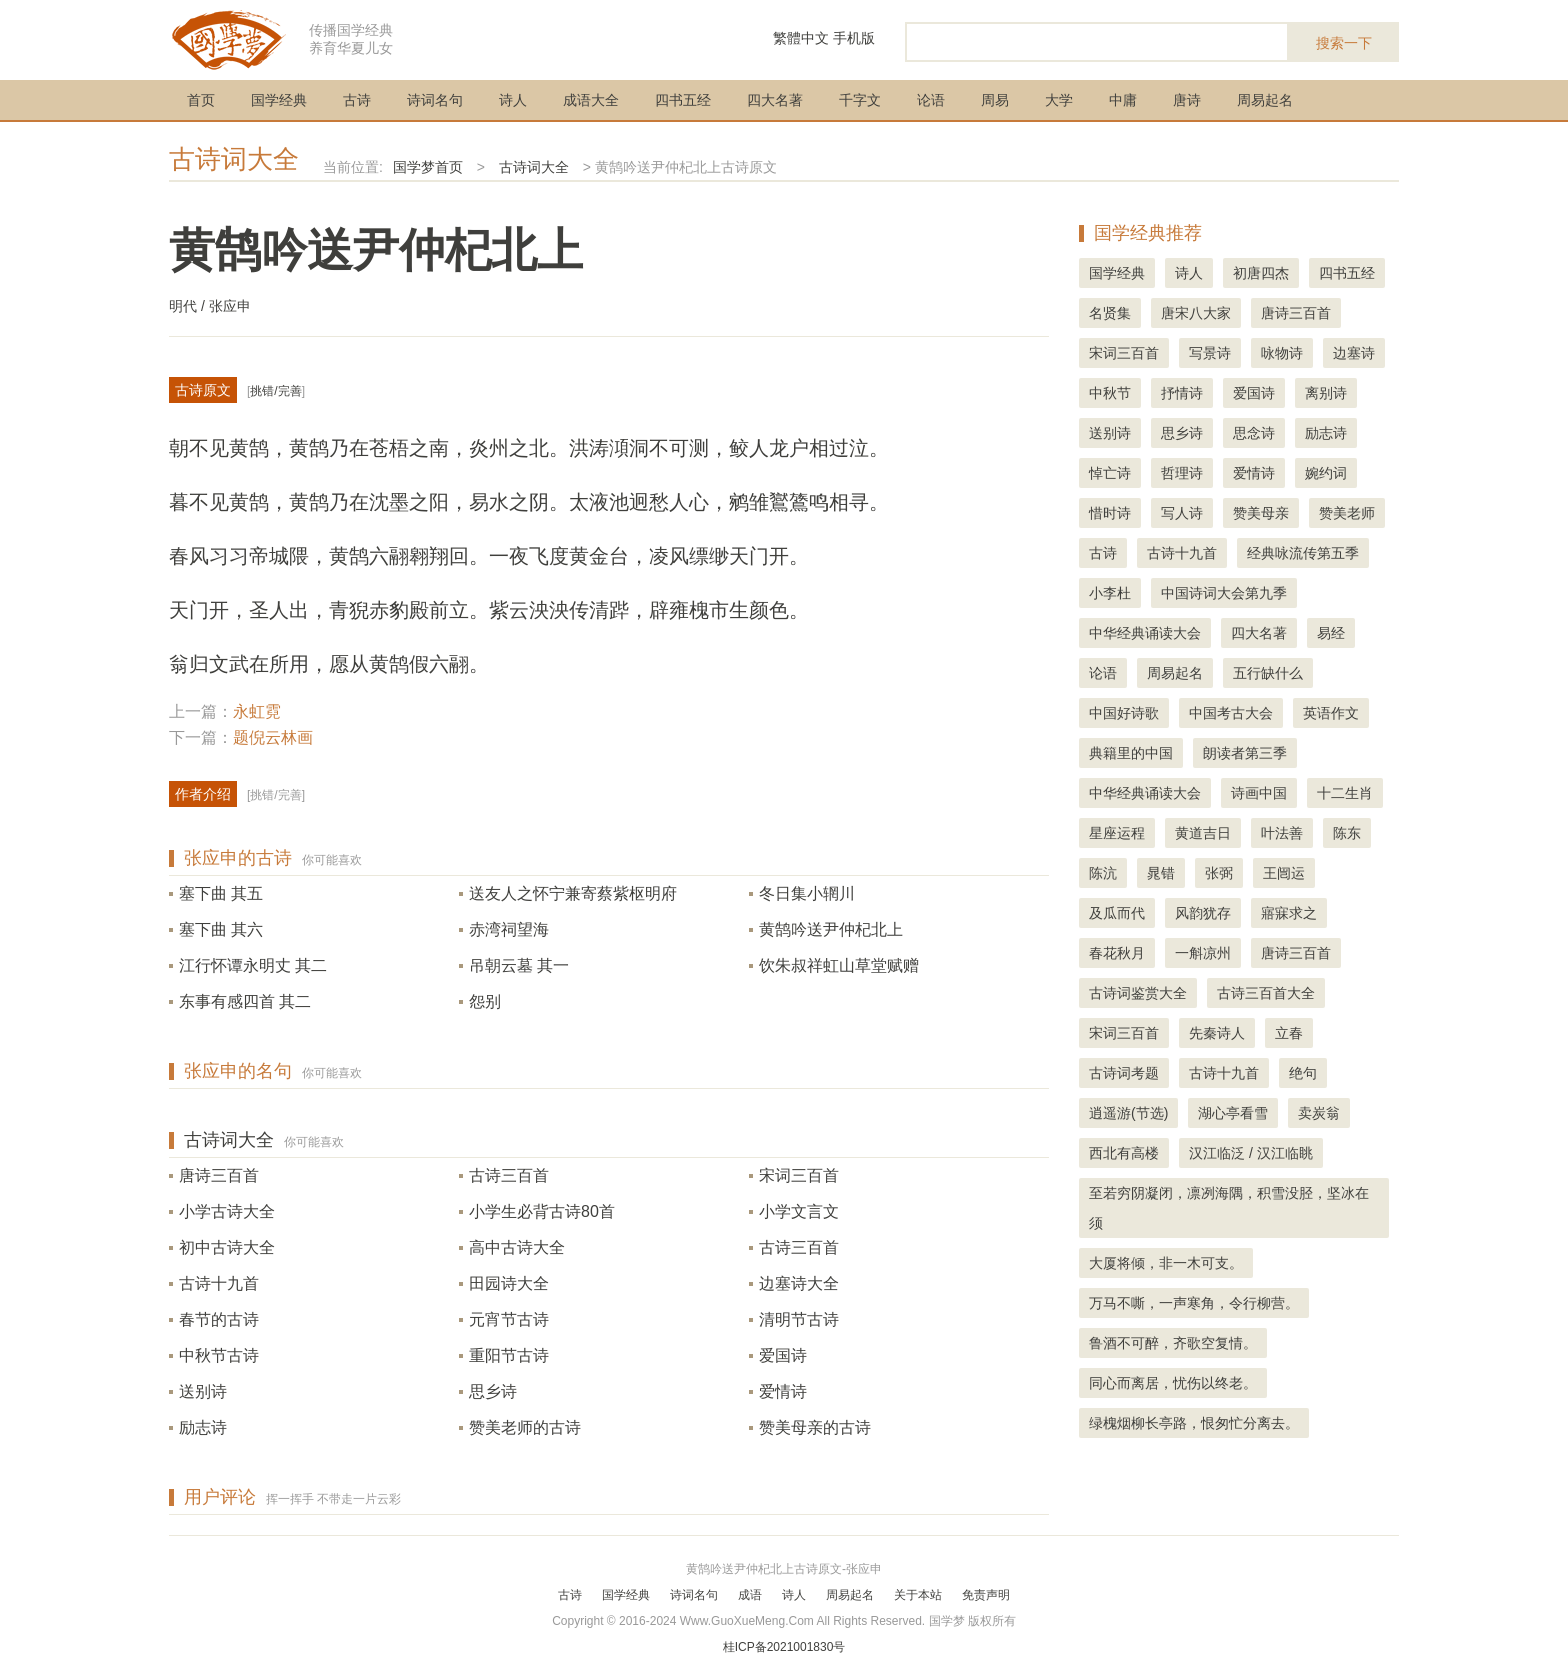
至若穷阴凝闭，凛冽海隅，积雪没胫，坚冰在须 (1229, 1208)
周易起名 (1265, 100)
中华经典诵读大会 (1145, 633)
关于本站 (918, 1595)
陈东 (1347, 833)
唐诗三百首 (219, 1175)
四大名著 (775, 100)
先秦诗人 (1217, 1033)
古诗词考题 (1124, 1073)
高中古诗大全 (517, 1247)
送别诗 (203, 1391)
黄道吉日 (1203, 833)
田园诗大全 (509, 1283)
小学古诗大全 (227, 1211)
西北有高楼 (1124, 1153)
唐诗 (1187, 100)
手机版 (854, 38)
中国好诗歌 (1124, 713)
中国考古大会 (1231, 713)
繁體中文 (801, 38)
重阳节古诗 (509, 1355)
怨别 (485, 1001)
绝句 (1303, 1073)
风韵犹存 (1203, 913)
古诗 (357, 100)
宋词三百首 (799, 1175)
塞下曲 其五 (221, 893)
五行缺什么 (1268, 673)
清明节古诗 (799, 1319)
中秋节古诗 (219, 1355)
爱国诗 (783, 1355)
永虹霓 (257, 711)
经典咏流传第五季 (1303, 553)
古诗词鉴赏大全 (1138, 993)
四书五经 (683, 100)
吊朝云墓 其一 (519, 965)
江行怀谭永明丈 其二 (253, 965)
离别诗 (1326, 393)
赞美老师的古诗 (525, 1427)
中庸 (1123, 100)
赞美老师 (1347, 513)
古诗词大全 (234, 159)
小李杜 (1110, 593)
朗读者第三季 (1245, 753)
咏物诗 (1282, 353)
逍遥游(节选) (1128, 1113)
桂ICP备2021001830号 (784, 1647)
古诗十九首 (219, 1283)
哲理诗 (1182, 473)
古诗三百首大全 (1266, 993)
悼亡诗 (1110, 473)
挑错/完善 (275, 391)
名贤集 (1110, 313)
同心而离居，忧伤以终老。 (1173, 1383)
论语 (931, 100)
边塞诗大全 (799, 1283)
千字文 (860, 100)
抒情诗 (1182, 393)
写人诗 (1182, 513)
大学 (1059, 100)
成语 (750, 1595)
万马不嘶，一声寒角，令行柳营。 (1194, 1303)
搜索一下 (1344, 43)
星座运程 (1117, 833)
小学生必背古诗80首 (542, 1211)
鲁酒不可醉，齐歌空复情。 (1173, 1343)
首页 (201, 100)
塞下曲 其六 (221, 929)
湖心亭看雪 (1233, 1113)
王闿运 (1284, 873)
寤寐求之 (1289, 913)
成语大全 (591, 100)
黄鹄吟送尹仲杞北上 (831, 929)
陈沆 (1103, 873)
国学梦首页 (428, 167)
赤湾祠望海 (509, 929)
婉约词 (1326, 473)
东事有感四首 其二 (245, 1001)
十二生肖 (1345, 793)
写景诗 (1210, 353)
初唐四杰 (1261, 273)
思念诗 (1254, 433)
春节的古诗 (219, 1319)
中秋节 (1110, 393)
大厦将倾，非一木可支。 (1166, 1263)
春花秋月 (1117, 953)
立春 (1289, 1033)
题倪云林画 (273, 737)
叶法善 (1282, 833)
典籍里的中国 (1131, 753)
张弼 (1219, 873)
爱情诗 (783, 1391)
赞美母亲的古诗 (815, 1427)
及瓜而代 (1117, 913)
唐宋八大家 (1196, 313)
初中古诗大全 (227, 1247)
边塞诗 (1354, 353)
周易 (995, 100)
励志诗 (203, 1427)
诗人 (513, 100)
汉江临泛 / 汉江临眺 (1251, 1153)
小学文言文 (799, 1211)
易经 (1331, 633)
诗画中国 (1259, 793)
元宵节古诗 (509, 1319)
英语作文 (1331, 713)
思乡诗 (493, 1391)
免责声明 (986, 1595)
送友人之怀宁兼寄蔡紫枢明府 (573, 893)
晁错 (1161, 873)
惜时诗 (1110, 513)
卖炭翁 (1319, 1113)
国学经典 (279, 100)
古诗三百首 (509, 1175)
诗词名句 (435, 100)
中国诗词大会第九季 (1224, 593)
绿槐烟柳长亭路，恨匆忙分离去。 (1194, 1423)
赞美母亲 (1261, 513)
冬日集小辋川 (807, 893)
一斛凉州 (1203, 953)
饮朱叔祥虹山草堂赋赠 (839, 965)
